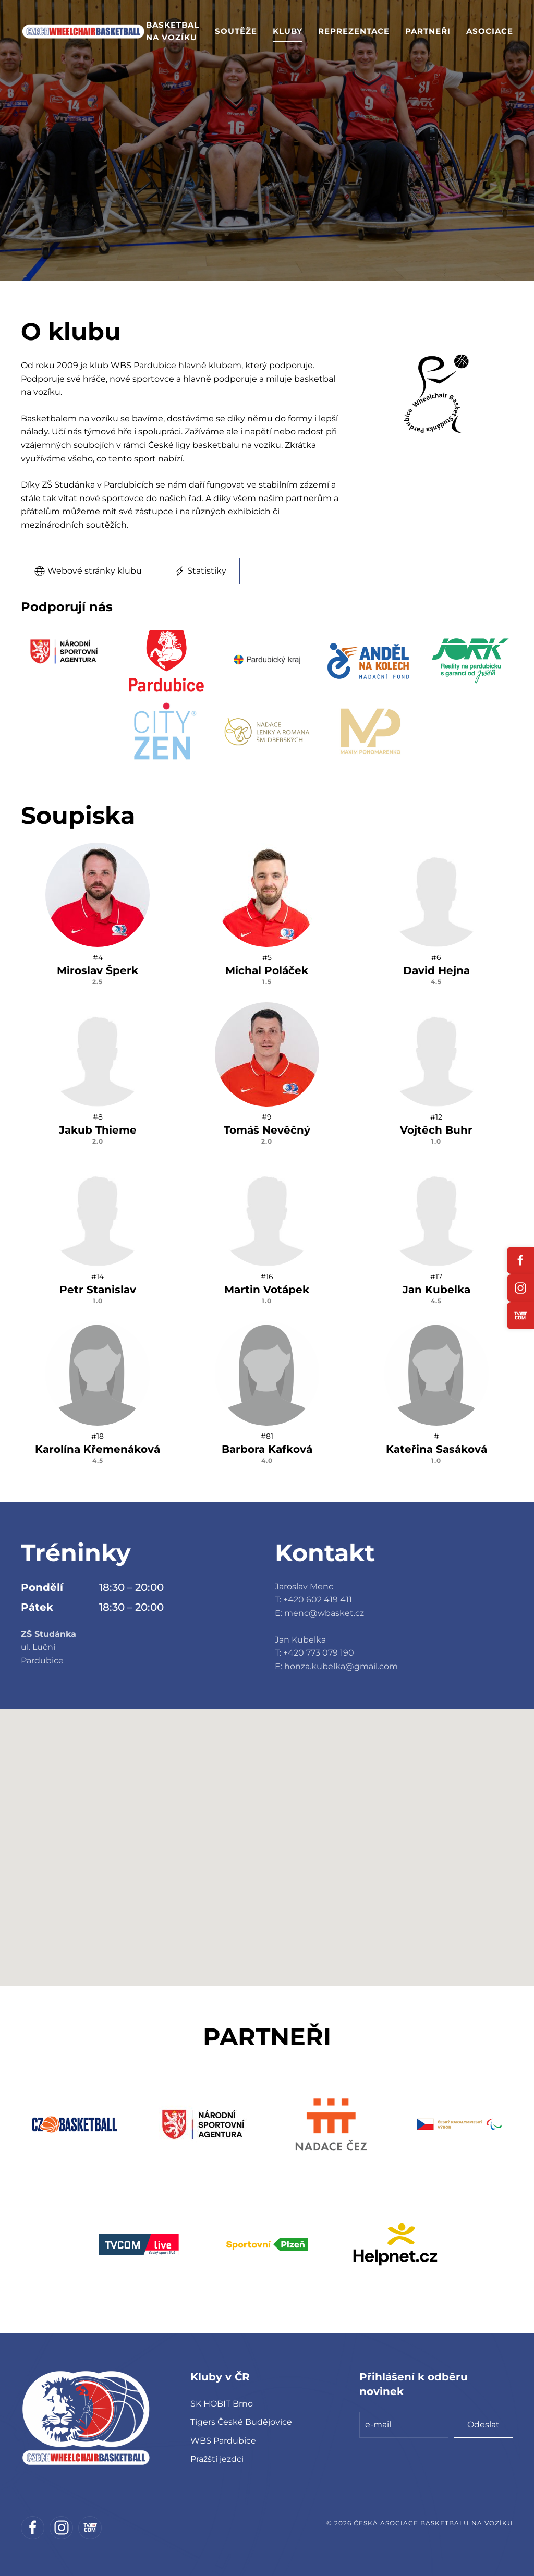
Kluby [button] (287, 31)
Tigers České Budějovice (241, 2422)
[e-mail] (403, 2425)
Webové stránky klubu (88, 571)
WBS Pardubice (223, 2441)
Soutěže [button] (236, 31)
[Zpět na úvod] (83, 31)
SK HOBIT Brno (221, 2404)
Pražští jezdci (217, 2459)
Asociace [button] (489, 31)
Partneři (428, 31)
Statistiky (200, 571)
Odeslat (483, 2424)
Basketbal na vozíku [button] (172, 31)
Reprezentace (354, 31)
